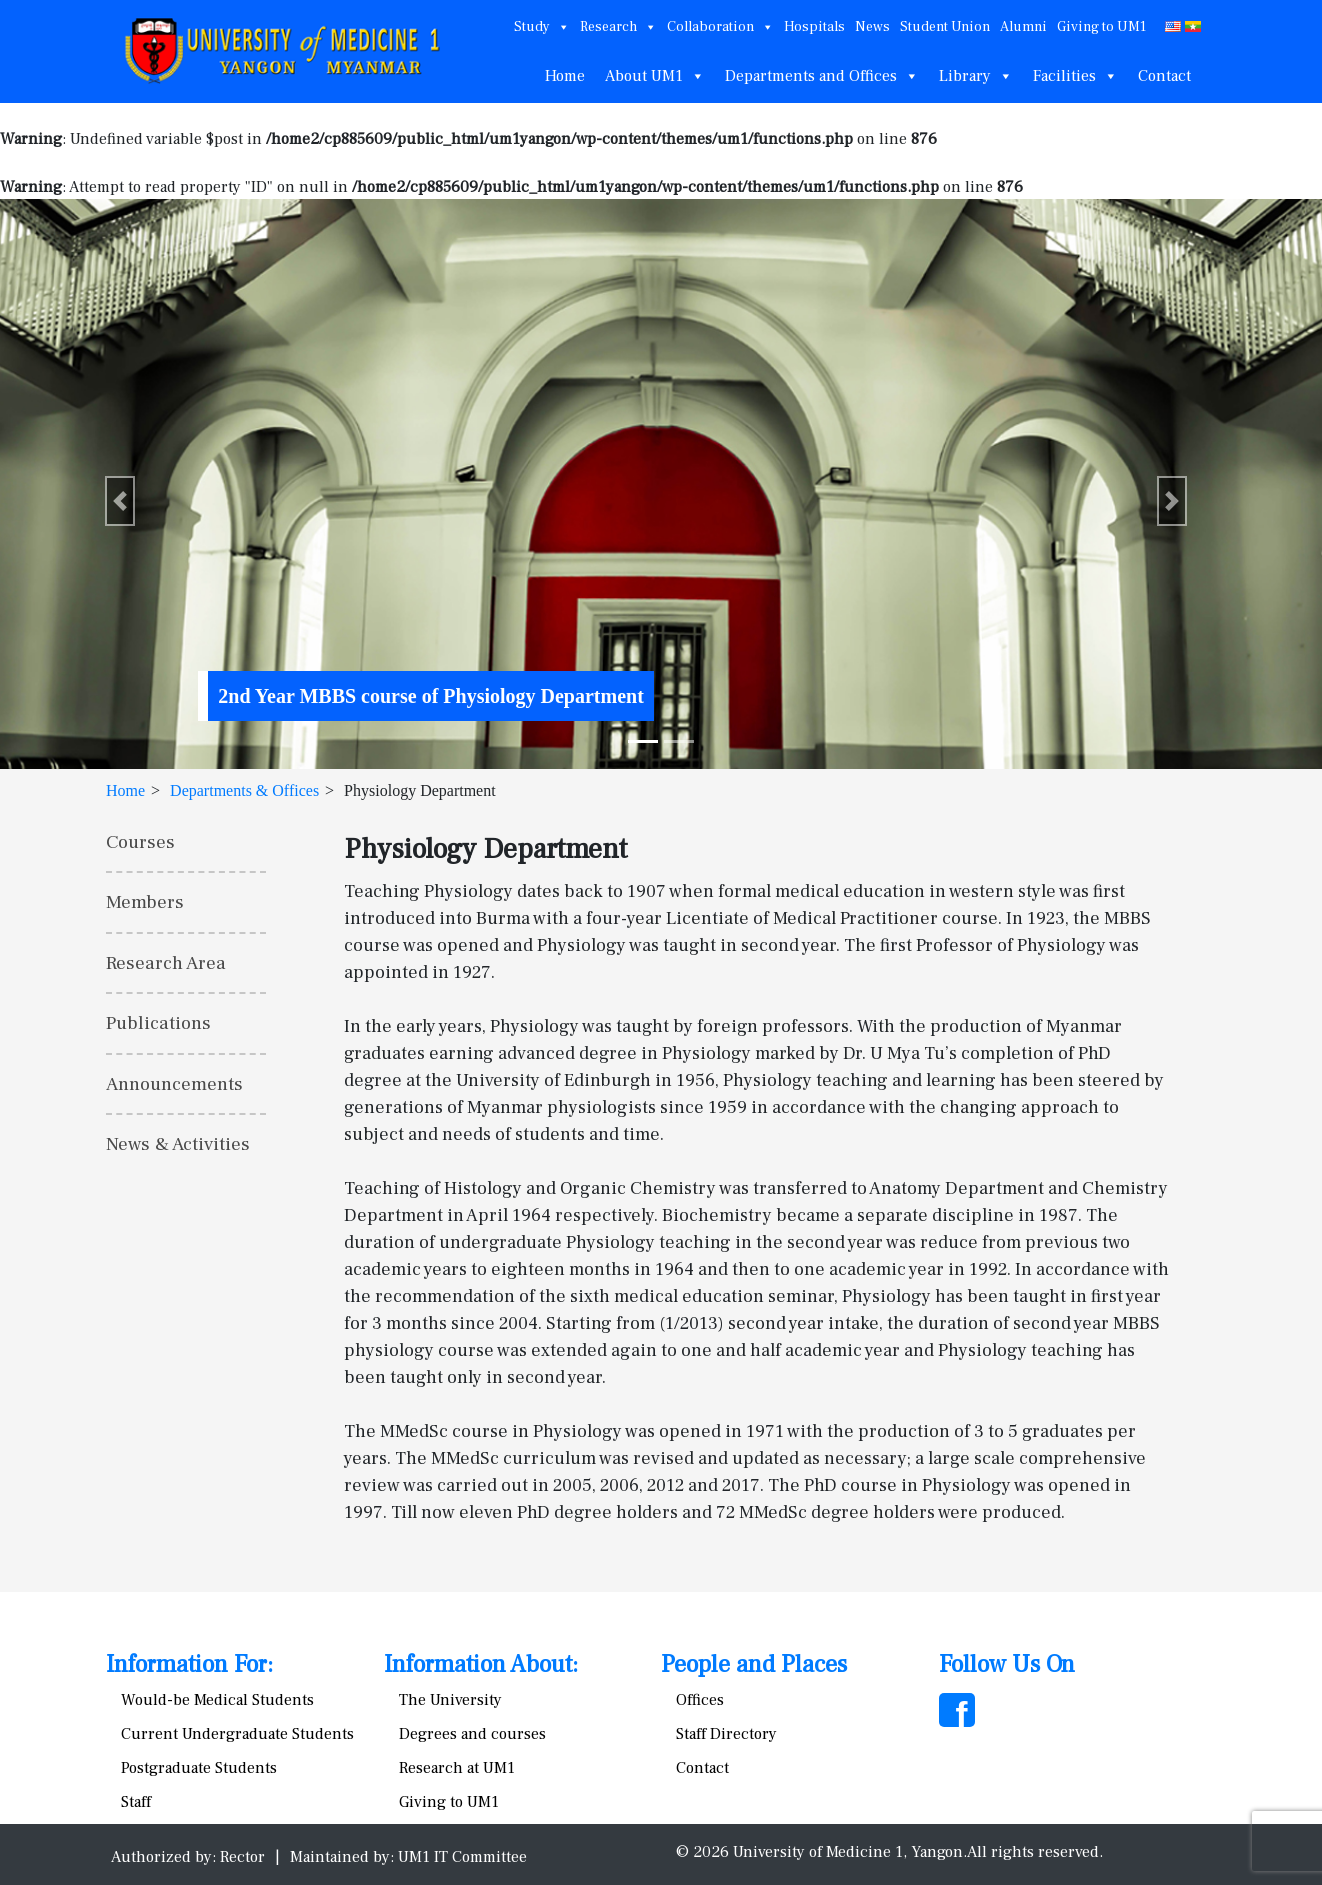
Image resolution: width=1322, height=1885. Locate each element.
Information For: (189, 1664)
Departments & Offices (244, 790)
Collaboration (720, 27)
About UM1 (655, 76)
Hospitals (814, 27)
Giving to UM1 (1101, 27)
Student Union (945, 27)
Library (976, 76)
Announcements (174, 1084)
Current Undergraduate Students (237, 1734)
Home (565, 76)
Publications (158, 1023)
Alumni (1023, 27)
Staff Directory (726, 1734)
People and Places (754, 1664)
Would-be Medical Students (217, 1700)
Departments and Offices (822, 76)
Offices (700, 1700)
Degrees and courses (472, 1734)
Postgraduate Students (199, 1768)
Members (145, 902)
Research (618, 27)
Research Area (166, 963)
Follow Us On (1007, 1664)
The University (450, 1700)
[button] (120, 501)
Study (542, 27)
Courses (140, 842)
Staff (136, 1802)
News (872, 27)
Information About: (481, 1664)
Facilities (1075, 76)
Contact (1164, 76)
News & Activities (178, 1144)
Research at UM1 (457, 1768)
